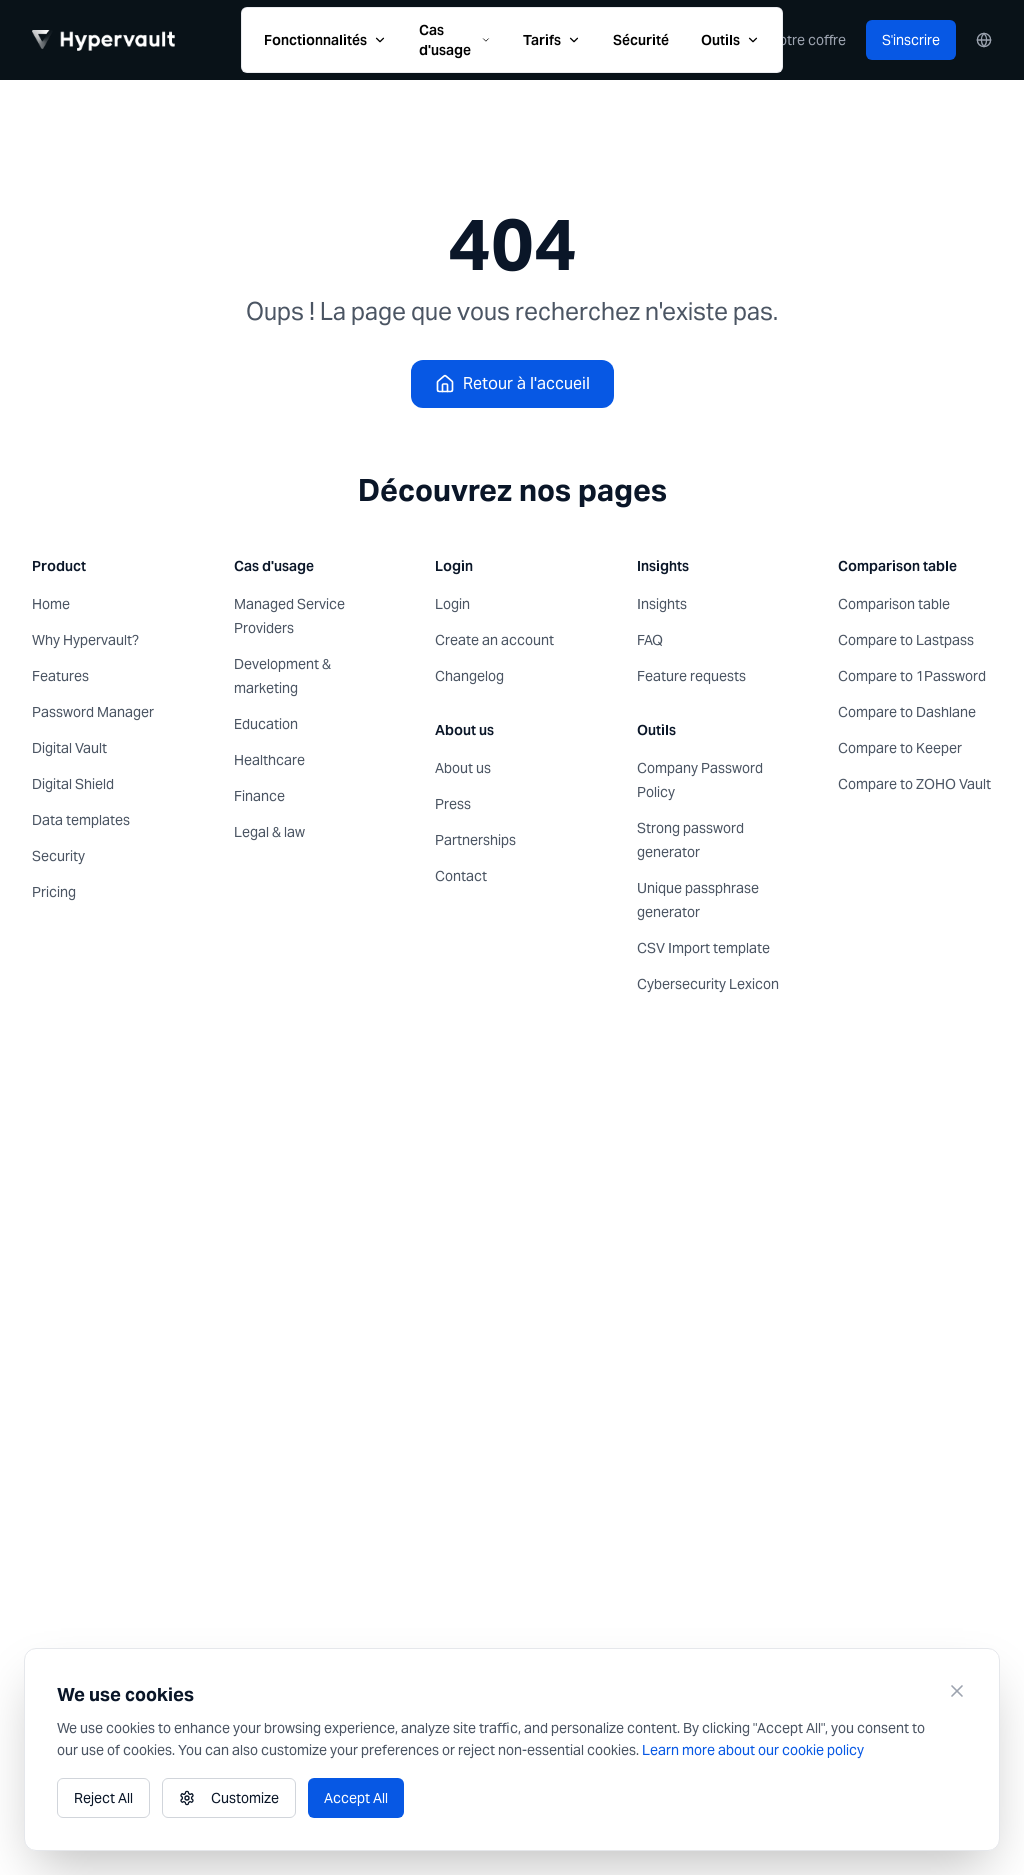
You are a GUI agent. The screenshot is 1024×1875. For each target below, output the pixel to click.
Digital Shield (73, 784)
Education (266, 724)
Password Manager (93, 712)
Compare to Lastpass (906, 640)
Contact (461, 876)
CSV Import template (703, 948)
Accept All (356, 1798)
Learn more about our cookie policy (753, 1750)
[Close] (957, 1691)
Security (58, 856)
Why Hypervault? (85, 640)
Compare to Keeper (900, 748)
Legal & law (269, 832)
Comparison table (894, 604)
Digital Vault (69, 748)
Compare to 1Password (912, 676)
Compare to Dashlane (907, 712)
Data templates (81, 820)
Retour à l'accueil (512, 383)
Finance (259, 796)
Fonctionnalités (325, 40)
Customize (229, 1798)
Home (51, 604)
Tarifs (552, 40)
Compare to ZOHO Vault (914, 784)
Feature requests (691, 676)
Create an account (494, 640)
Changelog (469, 676)
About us (463, 768)
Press (453, 804)
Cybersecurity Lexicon (708, 984)
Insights (662, 604)
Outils (730, 40)
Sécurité (641, 40)
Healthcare (269, 760)
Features (60, 676)
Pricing (54, 892)
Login (452, 604)
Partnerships (475, 840)
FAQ (650, 640)
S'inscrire (911, 40)
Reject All (103, 1798)
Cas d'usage (455, 40)
